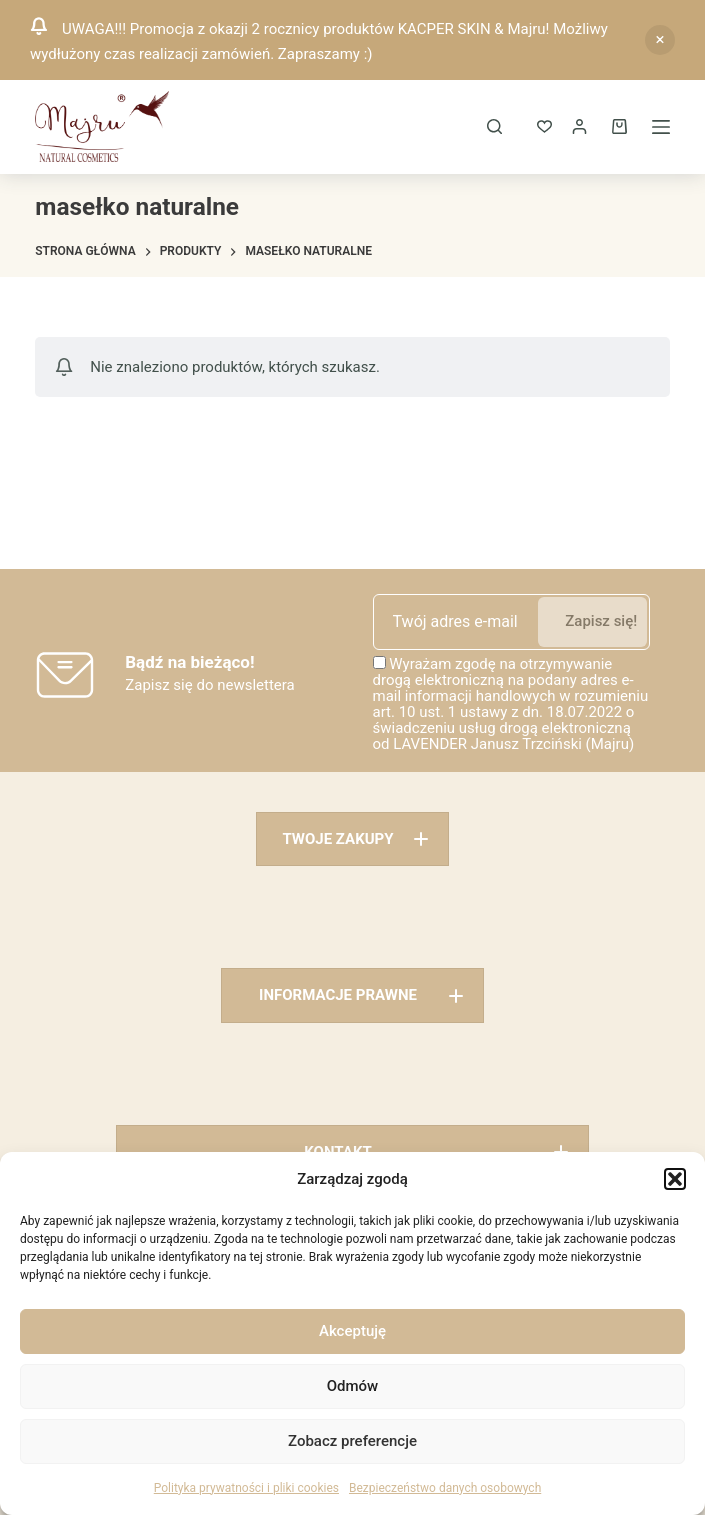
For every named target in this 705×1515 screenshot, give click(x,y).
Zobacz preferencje (352, 1441)
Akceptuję (352, 1331)
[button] (675, 1179)
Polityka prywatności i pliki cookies (246, 1488)
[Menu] (661, 127)
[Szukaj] (494, 126)
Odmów (353, 1386)
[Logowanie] (579, 126)
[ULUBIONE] (544, 126)
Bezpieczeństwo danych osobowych (445, 1488)
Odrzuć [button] (660, 40)
